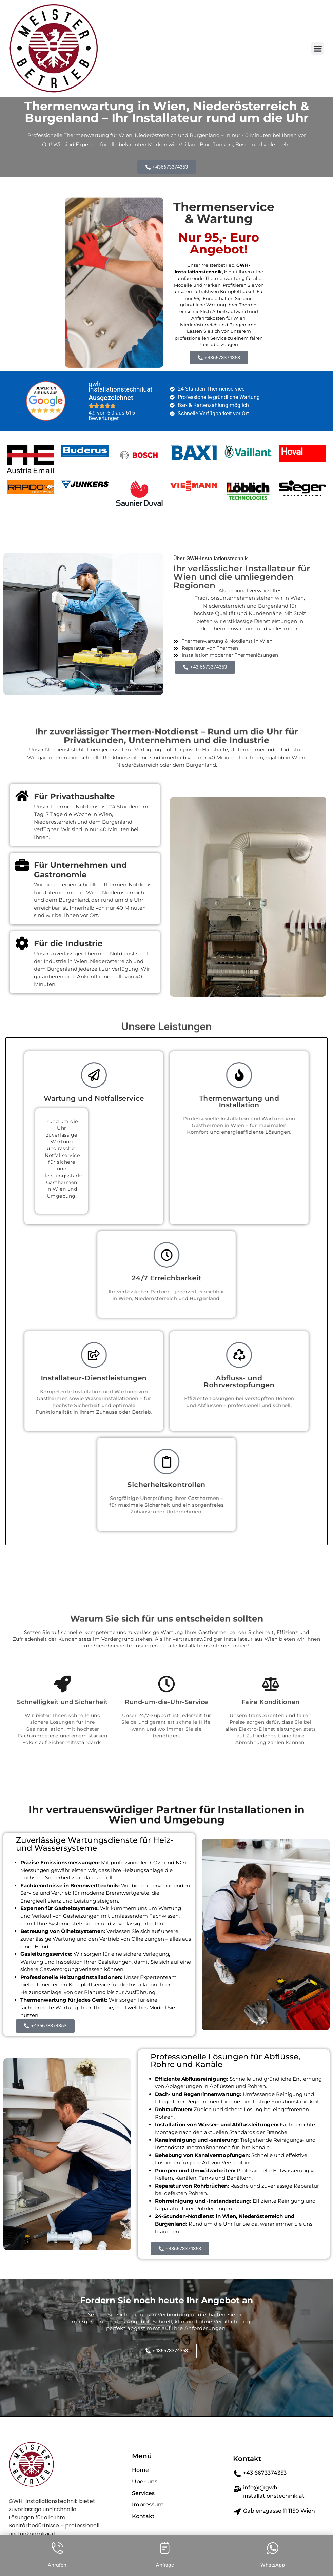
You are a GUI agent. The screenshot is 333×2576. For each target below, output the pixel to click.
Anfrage (165, 2565)
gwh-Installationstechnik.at (120, 386)
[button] (317, 48)
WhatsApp (272, 2565)
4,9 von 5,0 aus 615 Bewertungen (112, 415)
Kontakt (247, 2459)
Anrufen (57, 2565)
